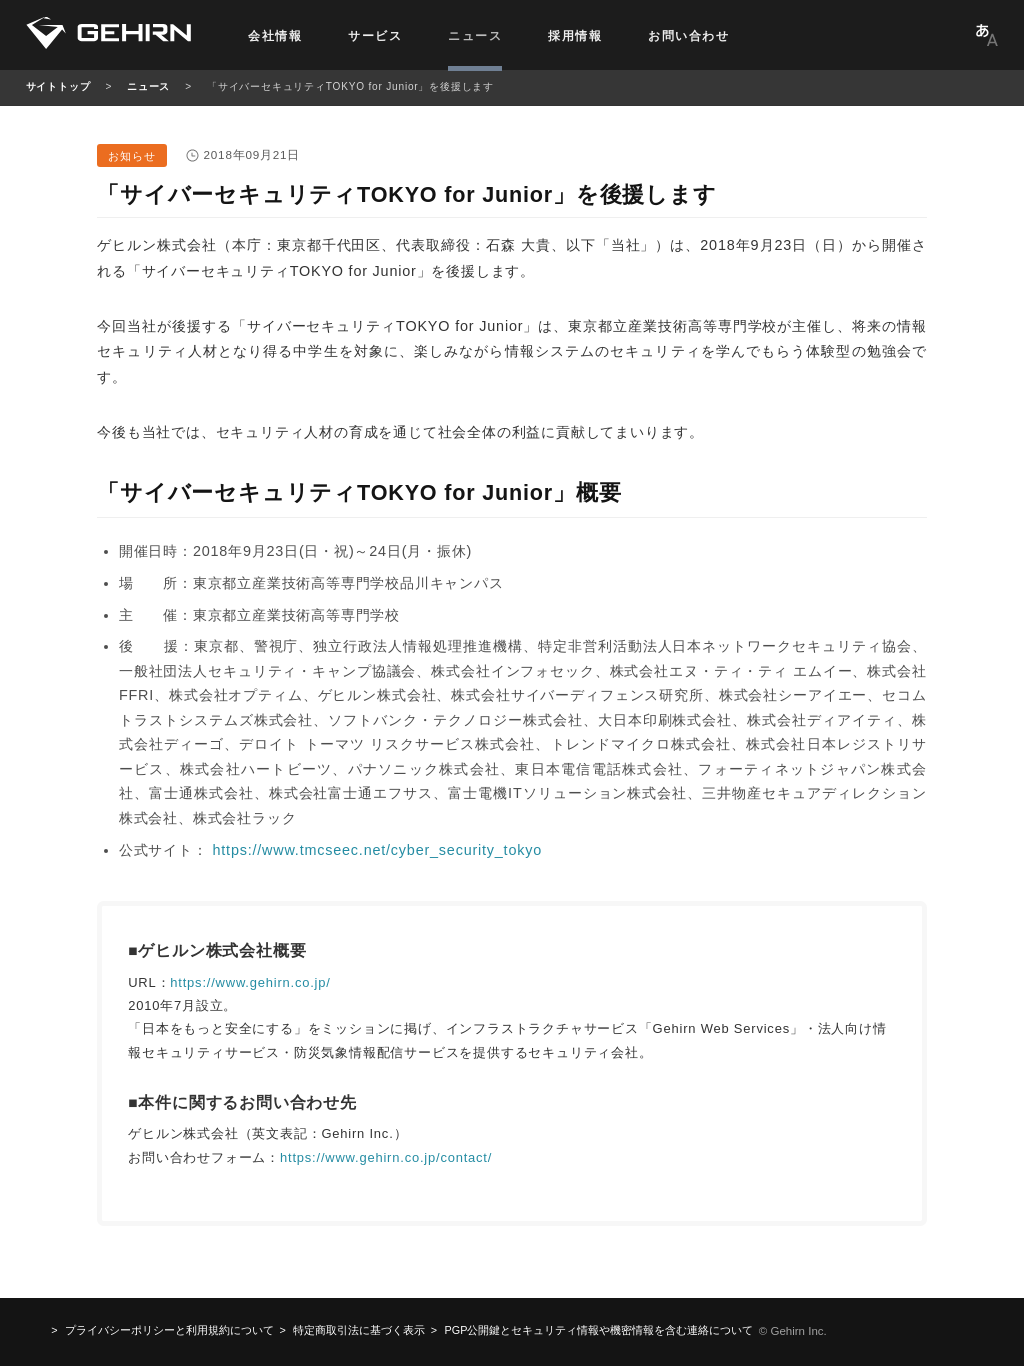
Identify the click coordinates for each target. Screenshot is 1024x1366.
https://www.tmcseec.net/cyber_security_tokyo (377, 850)
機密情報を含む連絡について (599, 1330)
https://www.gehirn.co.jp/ (250, 982)
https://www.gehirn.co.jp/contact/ (386, 1157)
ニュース (148, 86)
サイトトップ (58, 86)
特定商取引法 (359, 1330)
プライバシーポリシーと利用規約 (169, 1330)
